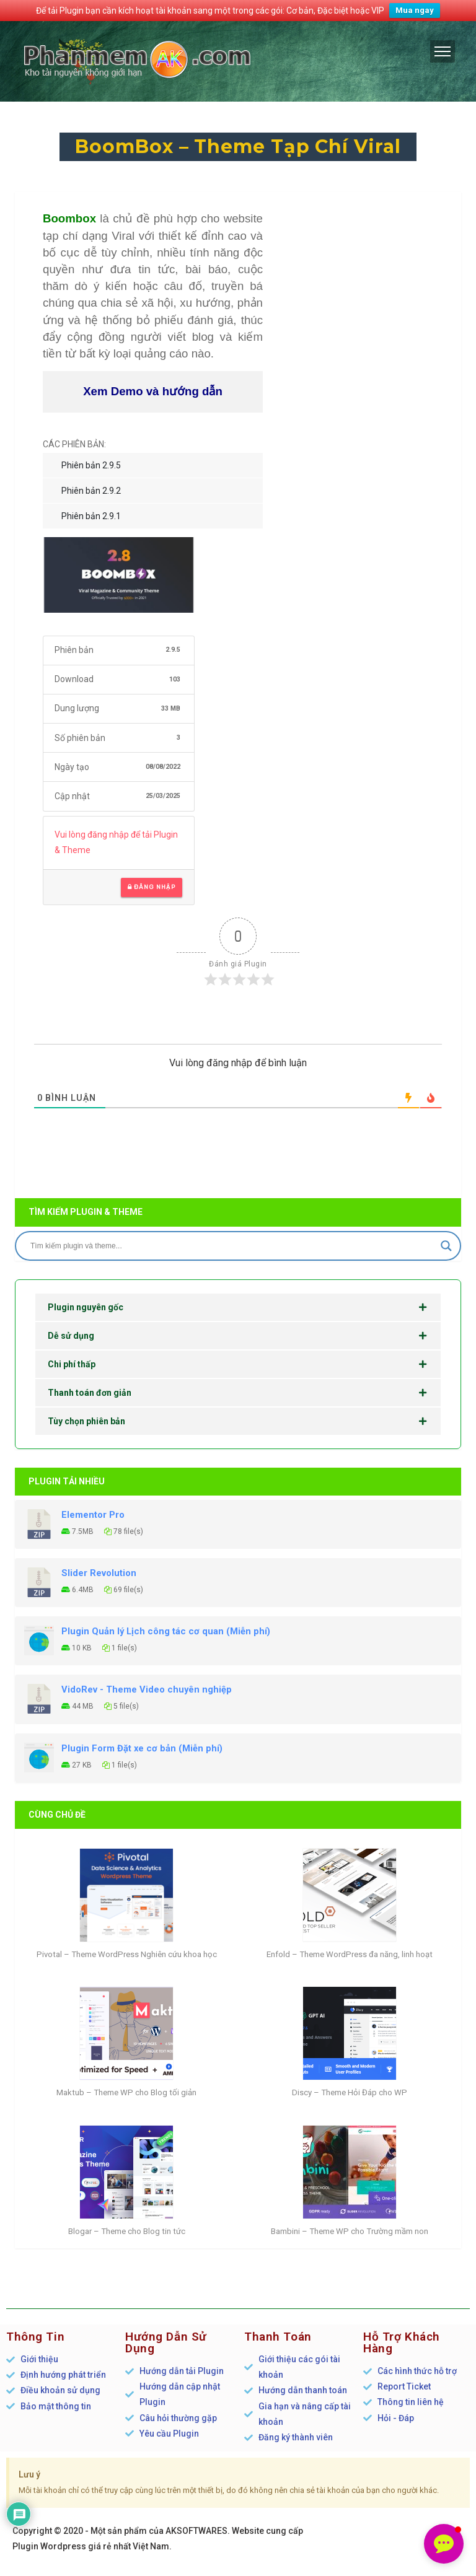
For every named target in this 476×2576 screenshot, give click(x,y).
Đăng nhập (151, 887)
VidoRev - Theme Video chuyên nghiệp (146, 1689)
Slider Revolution (98, 1573)
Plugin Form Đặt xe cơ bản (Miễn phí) (142, 1748)
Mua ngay (414, 10)
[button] (444, 2544)
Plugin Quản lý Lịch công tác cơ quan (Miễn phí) (165, 1631)
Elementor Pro (93, 1514)
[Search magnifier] (446, 1246)
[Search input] (232, 1246)
